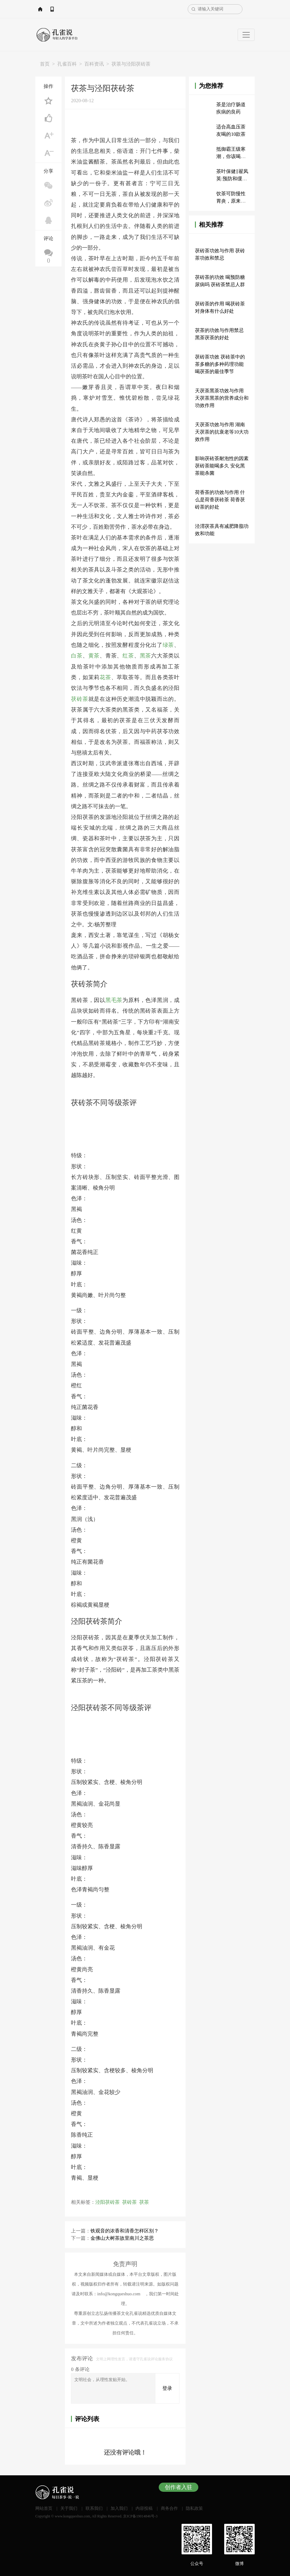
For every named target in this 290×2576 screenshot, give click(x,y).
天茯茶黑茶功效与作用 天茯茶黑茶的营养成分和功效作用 (222, 398)
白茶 (77, 656)
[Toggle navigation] (246, 35)
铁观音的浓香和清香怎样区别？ (124, 2230)
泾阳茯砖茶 (107, 2201)
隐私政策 (194, 2508)
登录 (167, 2387)
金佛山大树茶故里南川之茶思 (122, 2237)
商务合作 (169, 2508)
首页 (45, 64)
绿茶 (168, 645)
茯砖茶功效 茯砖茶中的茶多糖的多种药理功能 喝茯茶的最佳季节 (220, 364)
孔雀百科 (67, 64)
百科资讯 (94, 64)
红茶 (128, 656)
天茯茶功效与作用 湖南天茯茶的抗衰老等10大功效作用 (222, 432)
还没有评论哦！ (125, 2451)
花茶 (105, 677)
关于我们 (68, 2508)
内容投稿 (144, 2508)
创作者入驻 (178, 2487)
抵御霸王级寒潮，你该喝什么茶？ (231, 156)
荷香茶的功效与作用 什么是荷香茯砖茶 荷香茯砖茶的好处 (220, 500)
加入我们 (119, 2508)
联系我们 (94, 2508)
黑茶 (145, 656)
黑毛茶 (113, 1000)
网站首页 (53, 9)
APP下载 (81, 9)
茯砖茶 (79, 699)
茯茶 (144, 2201)
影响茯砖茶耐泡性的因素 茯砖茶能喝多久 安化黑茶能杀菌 (222, 466)
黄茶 (94, 656)
